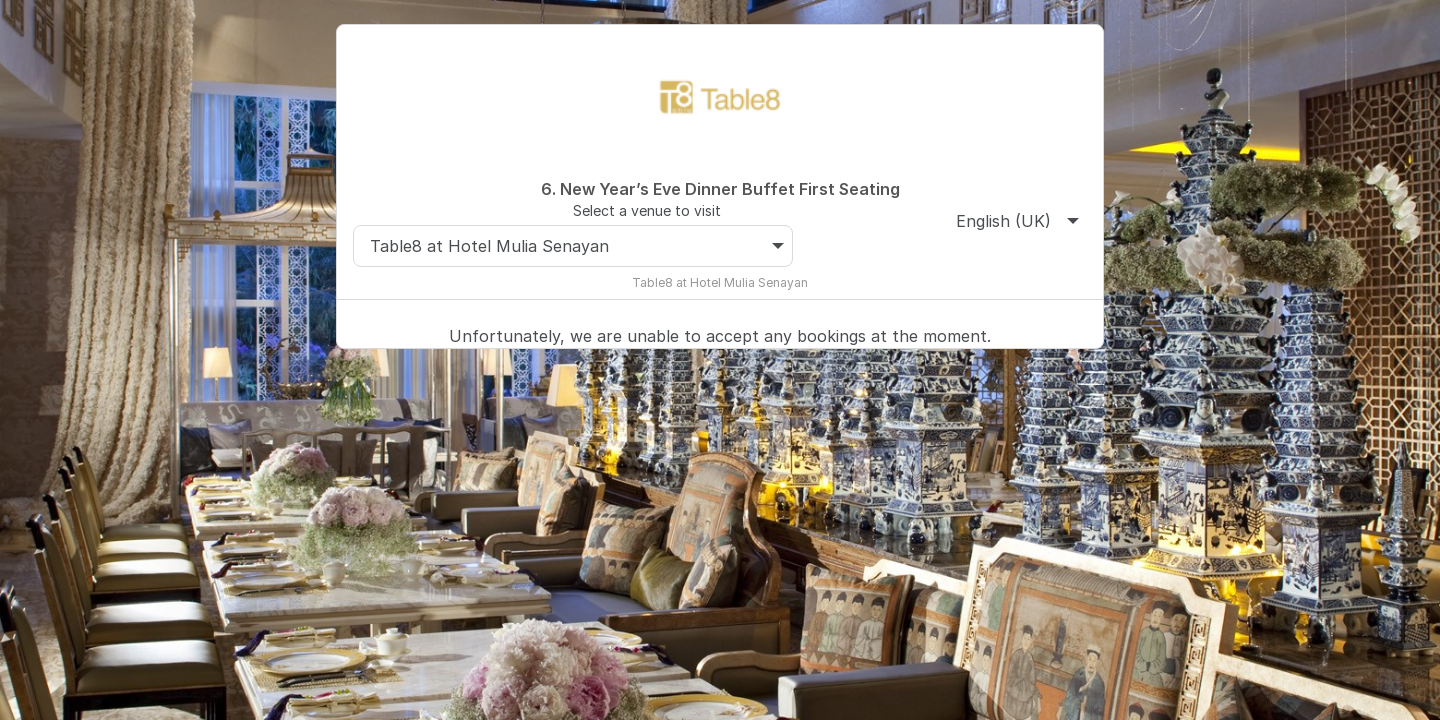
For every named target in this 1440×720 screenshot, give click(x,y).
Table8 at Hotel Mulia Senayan (577, 246)
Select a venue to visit (647, 210)
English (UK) (1017, 221)
